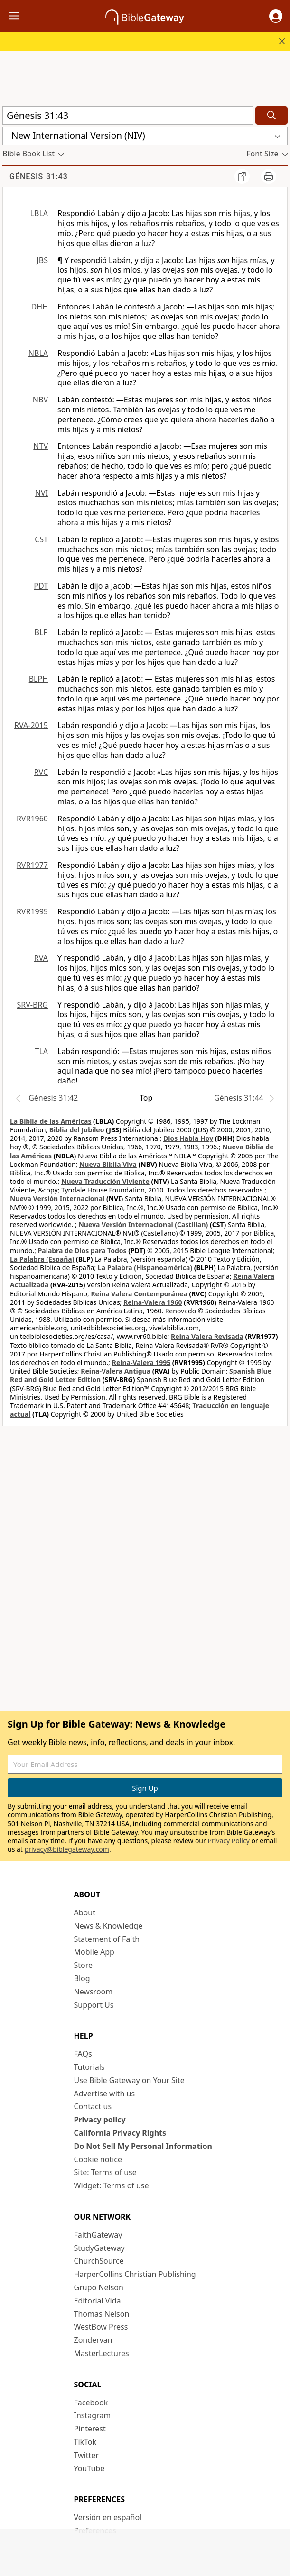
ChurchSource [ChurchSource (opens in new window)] (99, 2261)
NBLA (38, 353)
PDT (41, 586)
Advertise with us (104, 2093)
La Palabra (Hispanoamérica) (145, 1267)
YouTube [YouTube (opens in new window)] (89, 2468)
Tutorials (89, 2067)
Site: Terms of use (105, 2172)
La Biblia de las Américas (50, 1121)
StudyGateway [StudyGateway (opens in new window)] (99, 2248)
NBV (40, 399)
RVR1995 (32, 911)
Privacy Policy (228, 1840)
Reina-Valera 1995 (141, 1362)
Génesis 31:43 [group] (38, 176)
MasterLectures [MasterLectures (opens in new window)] (101, 2353)
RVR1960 (32, 818)
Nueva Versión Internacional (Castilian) (143, 1224)
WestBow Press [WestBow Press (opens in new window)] (101, 2326)
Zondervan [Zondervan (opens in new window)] (93, 2340)
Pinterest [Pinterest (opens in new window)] (90, 2428)
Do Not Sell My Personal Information (143, 2146)
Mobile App (94, 1952)
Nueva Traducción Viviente (105, 1181)
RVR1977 (32, 865)
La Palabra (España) (42, 1259)
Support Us (94, 2005)
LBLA (39, 213)
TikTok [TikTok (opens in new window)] (85, 2442)
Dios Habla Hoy (188, 1138)
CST (41, 539)
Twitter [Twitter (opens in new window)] (86, 2455)
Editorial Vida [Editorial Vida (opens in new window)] (97, 2300)
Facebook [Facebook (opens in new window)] (91, 2402)
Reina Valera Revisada (207, 1336)
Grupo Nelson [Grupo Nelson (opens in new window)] (98, 2287)
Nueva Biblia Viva (108, 1164)
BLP (41, 632)
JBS (42, 260)
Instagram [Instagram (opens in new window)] (92, 2415)
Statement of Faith (107, 1939)
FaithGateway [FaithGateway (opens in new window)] (98, 2235)
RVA (41, 958)
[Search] (271, 115)
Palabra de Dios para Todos (82, 1250)
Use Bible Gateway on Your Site (129, 2080)
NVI (41, 493)
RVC (41, 772)
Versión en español (108, 2517)
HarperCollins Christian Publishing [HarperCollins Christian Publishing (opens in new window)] (135, 2274)
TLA (41, 1051)
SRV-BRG (32, 1005)
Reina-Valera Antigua (115, 1370)
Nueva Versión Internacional (57, 1198)
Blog (82, 1978)
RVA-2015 (31, 725)
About (84, 1912)
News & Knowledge (108, 1926)
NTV (40, 446)
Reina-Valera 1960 (152, 1302)
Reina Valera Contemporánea (139, 1293)
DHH (39, 306)
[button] (275, 16)
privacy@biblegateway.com (67, 1849)
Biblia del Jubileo (76, 1129)
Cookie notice (98, 2159)
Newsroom (93, 1991)
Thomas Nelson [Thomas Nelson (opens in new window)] (102, 2314)
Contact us (93, 2106)
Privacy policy (100, 2119)
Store (83, 1965)
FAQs (83, 2053)
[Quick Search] (127, 115)
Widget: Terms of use (111, 2185)
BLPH (38, 679)
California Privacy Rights (120, 2133)
